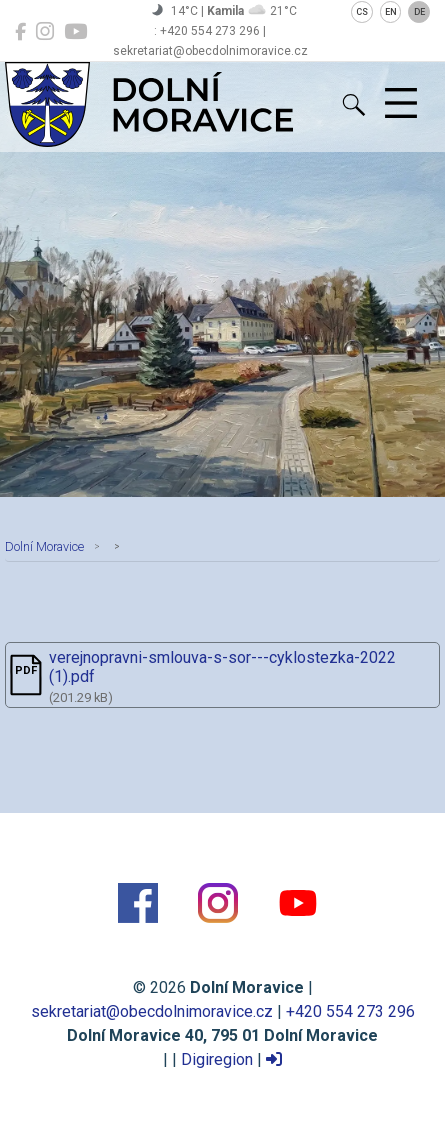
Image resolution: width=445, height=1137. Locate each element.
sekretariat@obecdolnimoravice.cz (152, 1011)
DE (419, 12)
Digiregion (217, 1059)
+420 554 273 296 (350, 1011)
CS (362, 12)
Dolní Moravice (44, 546)
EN (391, 12)
